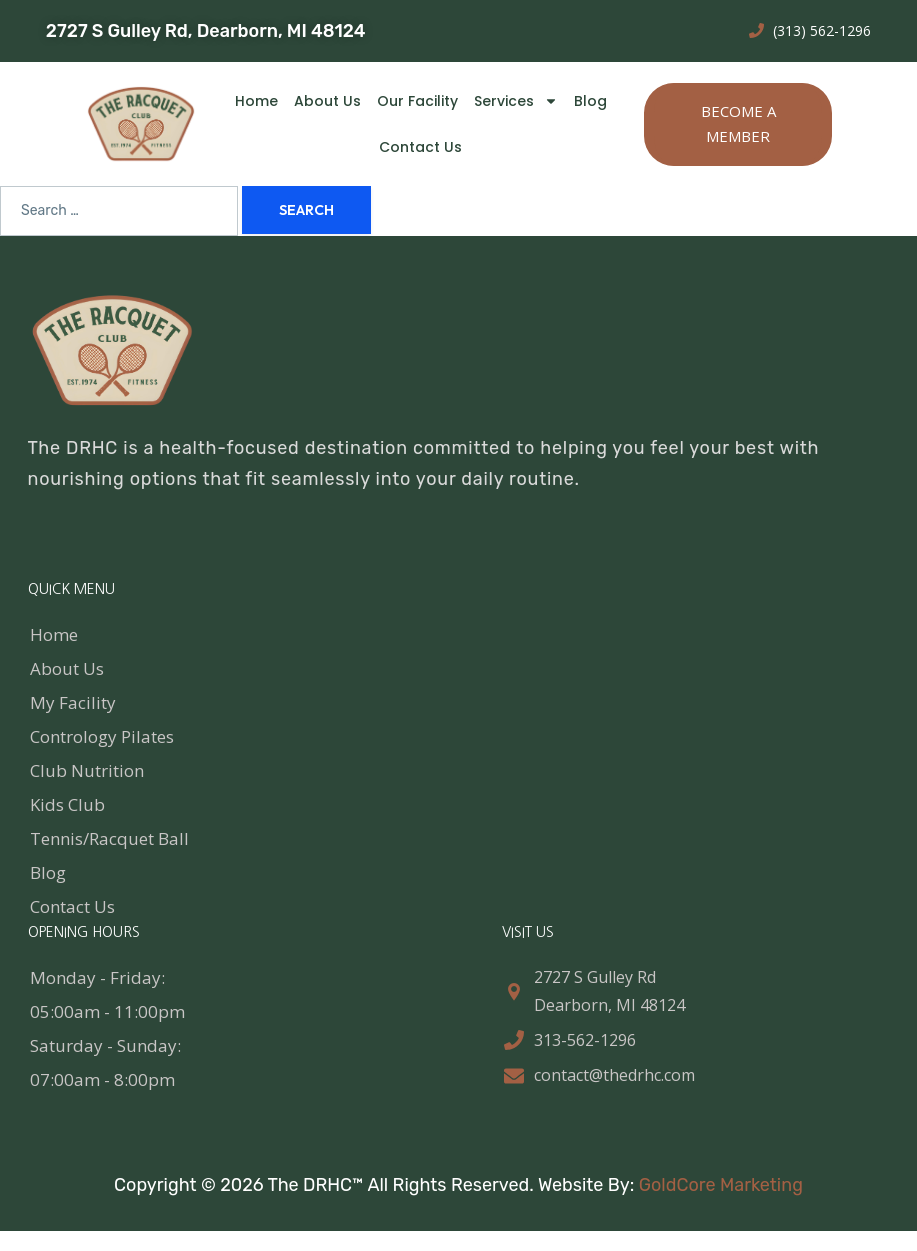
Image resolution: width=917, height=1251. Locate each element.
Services (516, 101)
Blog (590, 101)
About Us (327, 101)
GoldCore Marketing (721, 1185)
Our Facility (417, 101)
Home (256, 101)
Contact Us (420, 147)
